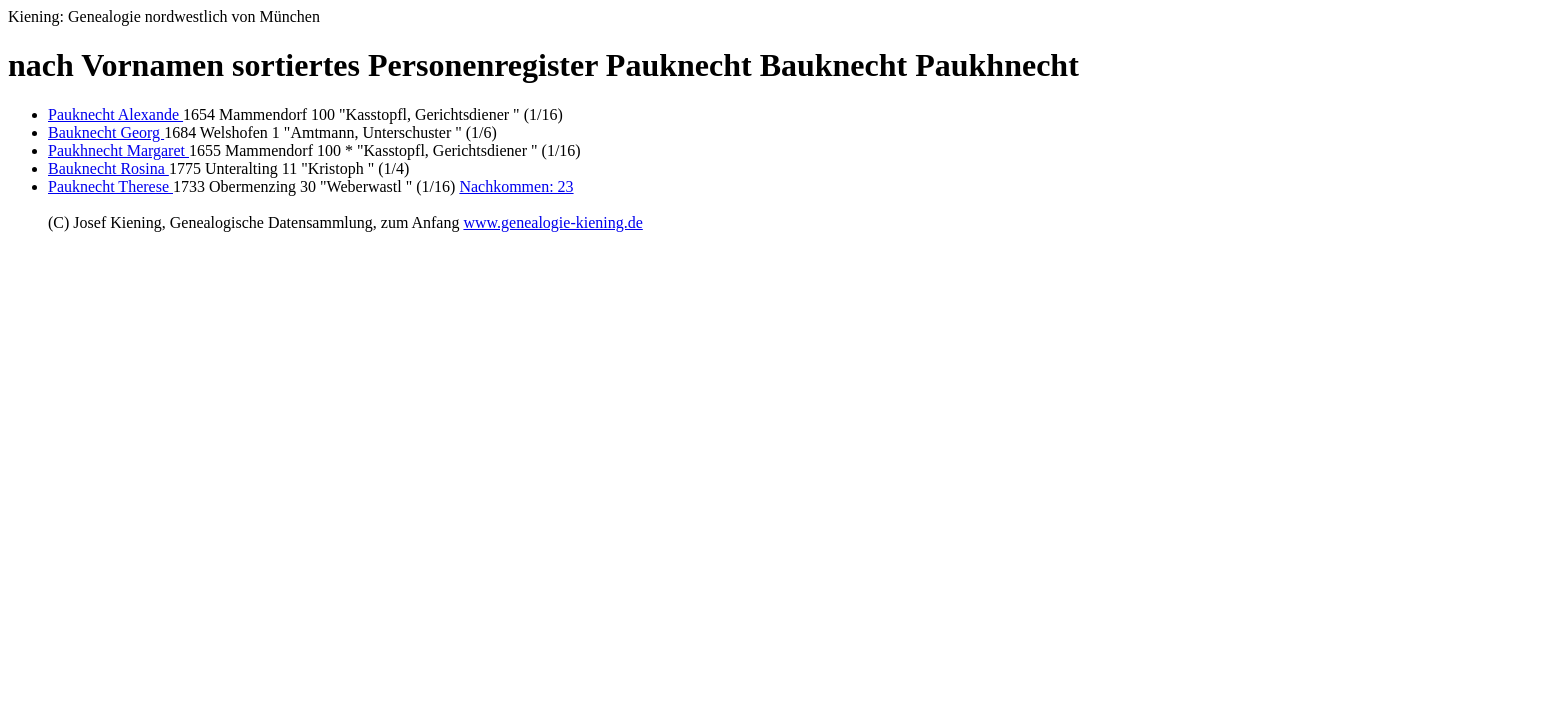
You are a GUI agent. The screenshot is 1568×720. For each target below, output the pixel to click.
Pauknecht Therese (110, 186)
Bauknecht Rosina (108, 168)
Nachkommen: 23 (516, 186)
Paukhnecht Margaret (118, 150)
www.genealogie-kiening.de (552, 222)
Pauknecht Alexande (115, 114)
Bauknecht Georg (106, 132)
